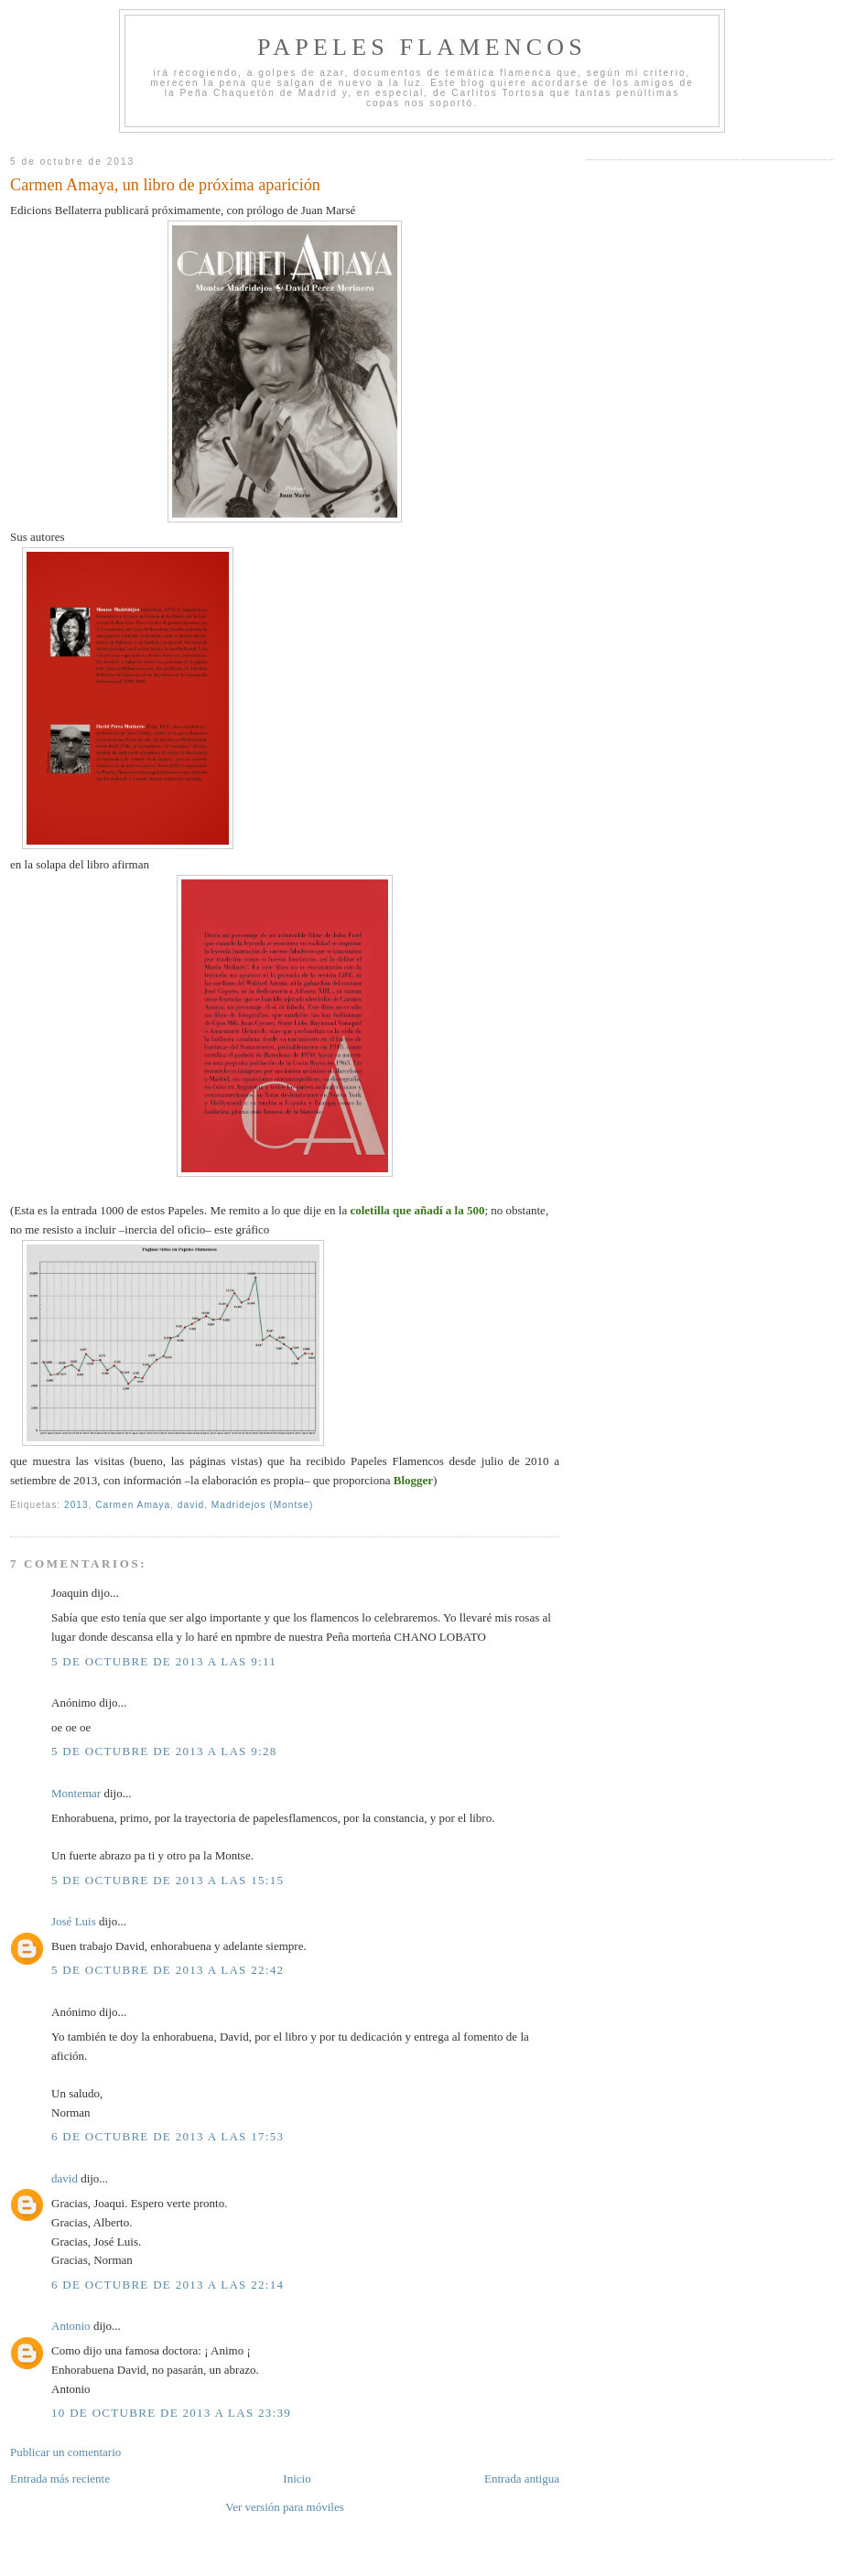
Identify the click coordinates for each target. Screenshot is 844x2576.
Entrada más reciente (60, 2478)
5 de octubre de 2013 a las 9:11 (163, 1661)
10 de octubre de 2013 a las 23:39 (171, 2413)
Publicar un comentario (65, 2452)
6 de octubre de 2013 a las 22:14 (167, 2284)
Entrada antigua (521, 2478)
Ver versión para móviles (284, 2507)
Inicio (296, 2478)
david (191, 1505)
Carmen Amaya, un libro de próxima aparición (165, 185)
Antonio (71, 2326)
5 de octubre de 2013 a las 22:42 (167, 1970)
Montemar (76, 1793)
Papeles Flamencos (422, 47)
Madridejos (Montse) (262, 1505)
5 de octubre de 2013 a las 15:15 (167, 1880)
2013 (76, 1505)
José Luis (73, 1921)
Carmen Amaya (132, 1505)
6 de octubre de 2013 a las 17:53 (167, 2136)
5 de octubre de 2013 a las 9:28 (164, 1751)
